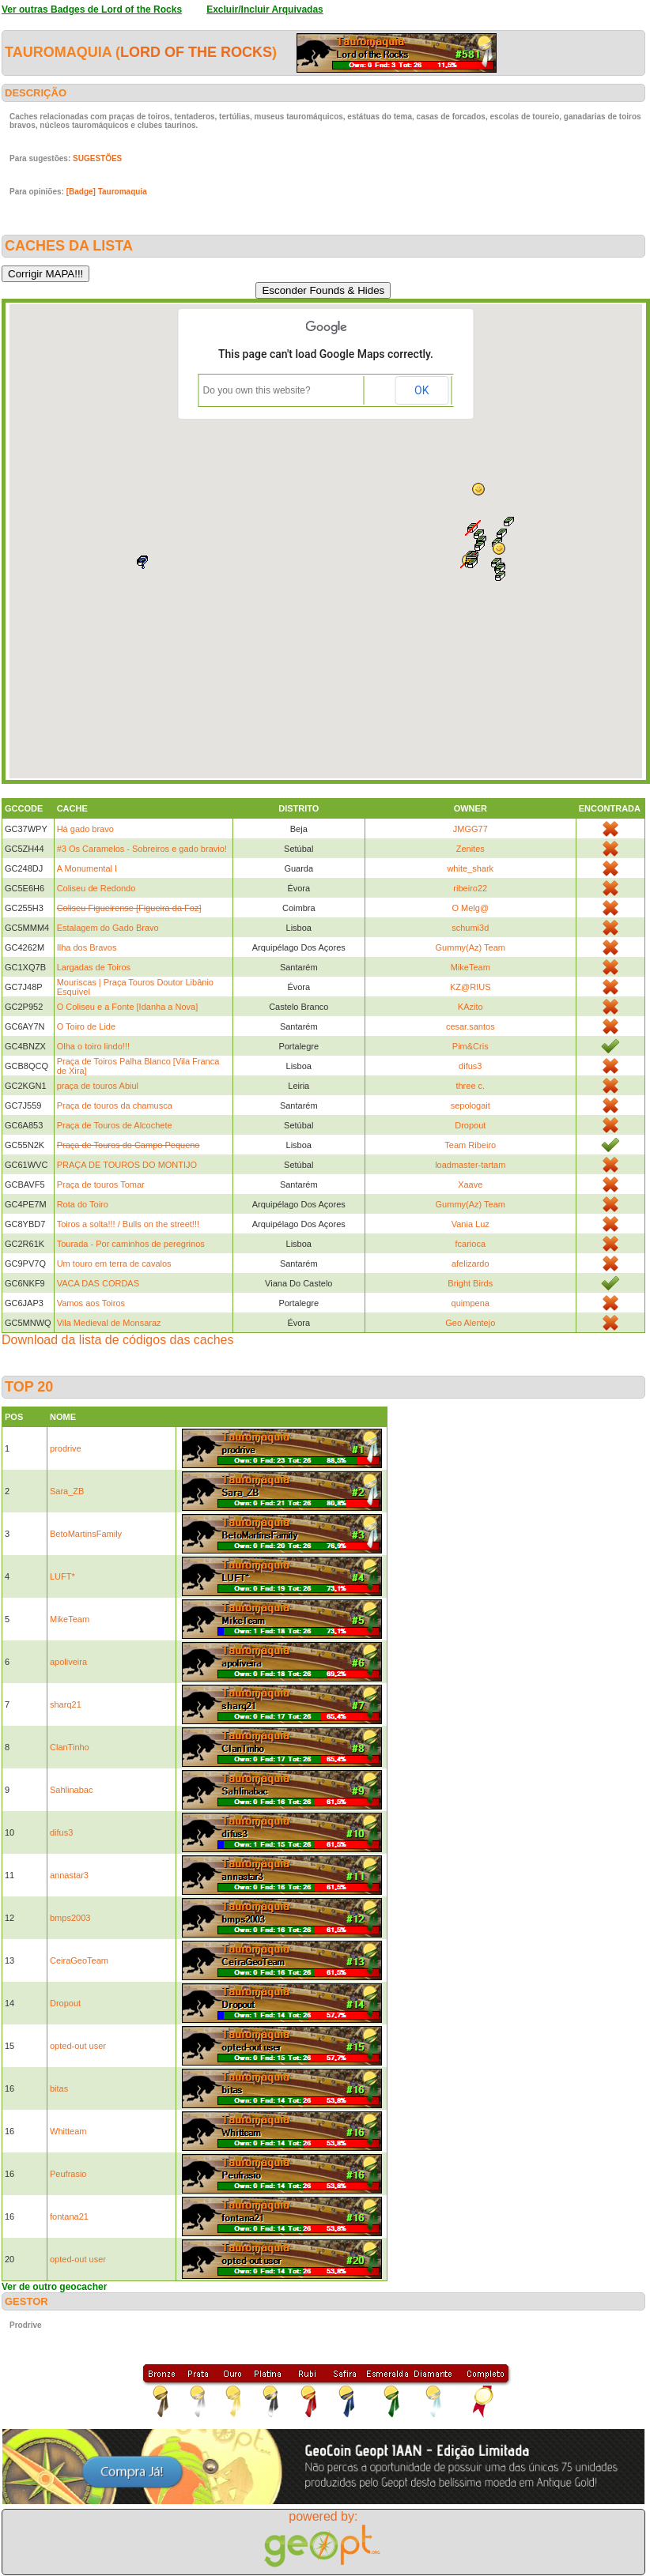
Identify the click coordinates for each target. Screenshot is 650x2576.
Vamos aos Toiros (91, 1303)
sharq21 (65, 1704)
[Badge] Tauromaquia (106, 191)
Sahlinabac (71, 1790)
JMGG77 (470, 829)
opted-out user (78, 2046)
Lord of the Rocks (196, 52)
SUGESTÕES (97, 158)
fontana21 (69, 2216)
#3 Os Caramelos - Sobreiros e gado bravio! (142, 848)
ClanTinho (69, 1747)
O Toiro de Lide (86, 1026)
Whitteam (68, 2131)
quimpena (470, 1303)
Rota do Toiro (82, 1204)
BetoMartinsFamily (86, 1533)
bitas (59, 2088)
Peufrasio (68, 2174)
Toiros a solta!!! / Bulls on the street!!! (128, 1224)
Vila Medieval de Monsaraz (109, 1323)
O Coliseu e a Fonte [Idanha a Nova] (127, 1006)
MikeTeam (470, 967)
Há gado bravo (85, 829)
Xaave (470, 1184)
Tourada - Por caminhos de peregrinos (131, 1243)
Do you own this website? (257, 390)
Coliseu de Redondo (96, 888)
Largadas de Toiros (93, 967)
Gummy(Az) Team (470, 947)
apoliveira (68, 1661)
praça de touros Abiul (97, 1085)
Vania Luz (470, 1224)
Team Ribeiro (470, 1145)
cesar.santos (470, 1026)
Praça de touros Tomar (101, 1184)
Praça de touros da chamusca (114, 1105)
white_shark (470, 868)
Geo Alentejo (470, 1323)
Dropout (470, 1125)
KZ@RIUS (470, 987)
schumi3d (470, 927)
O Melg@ (470, 908)
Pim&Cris (470, 1046)
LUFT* (62, 1576)
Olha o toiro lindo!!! (93, 1046)
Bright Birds (470, 1283)
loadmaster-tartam (470, 1164)
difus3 (470, 1066)
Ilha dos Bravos (87, 947)
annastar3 (69, 1875)
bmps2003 (70, 1918)
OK (421, 390)
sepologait (470, 1105)
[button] (500, 576)
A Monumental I (87, 868)
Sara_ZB (67, 1491)
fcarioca (470, 1243)
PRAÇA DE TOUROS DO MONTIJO (127, 1164)
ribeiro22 (470, 888)
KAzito (470, 1006)
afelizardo (470, 1263)
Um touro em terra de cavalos (114, 1263)
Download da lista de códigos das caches (118, 1339)
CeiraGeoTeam (79, 1960)
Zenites (470, 848)
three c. (470, 1085)
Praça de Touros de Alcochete (114, 1125)
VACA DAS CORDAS (98, 1283)
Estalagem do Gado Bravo (108, 927)
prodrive (65, 1448)
